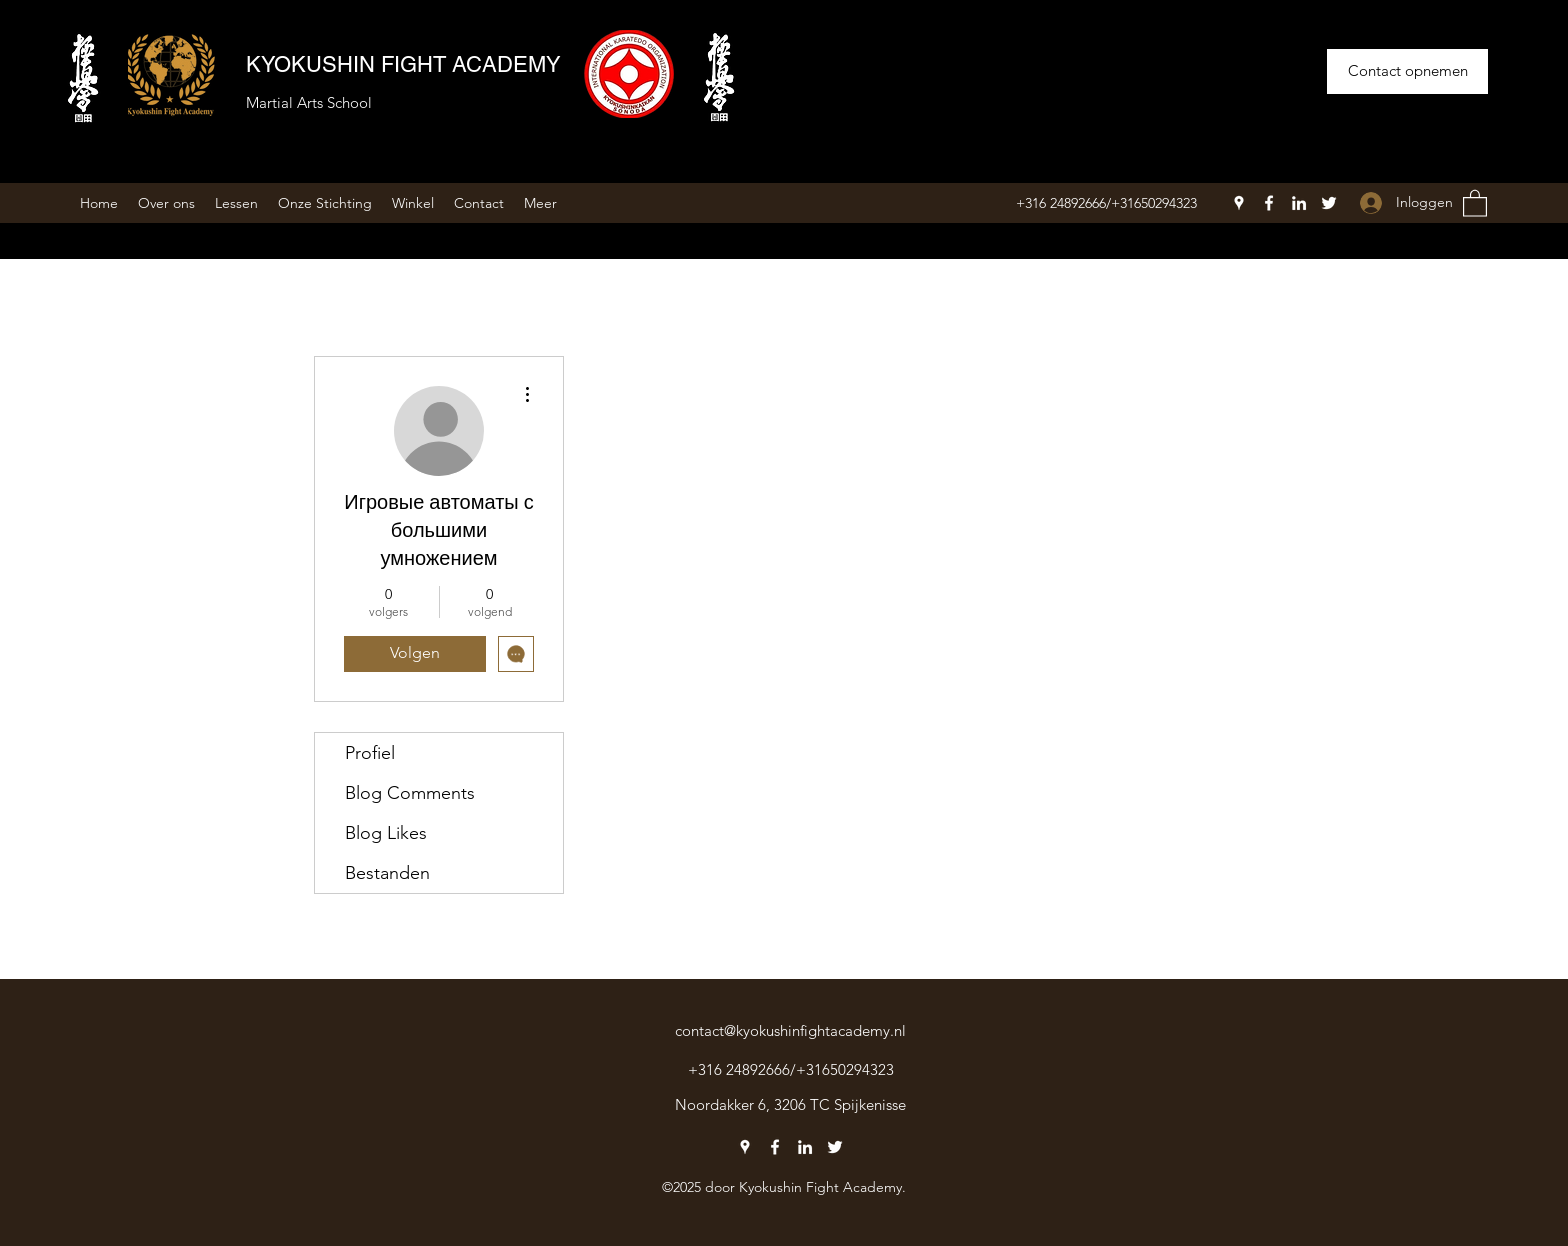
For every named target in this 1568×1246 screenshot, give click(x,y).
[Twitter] (1329, 203)
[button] (1475, 202)
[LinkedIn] (1299, 203)
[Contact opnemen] (1407, 71)
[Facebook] (1269, 203)
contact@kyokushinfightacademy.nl (790, 1030)
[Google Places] (1239, 203)
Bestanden (387, 873)
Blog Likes (386, 833)
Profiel (370, 753)
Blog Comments (410, 793)
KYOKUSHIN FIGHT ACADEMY (403, 64)
